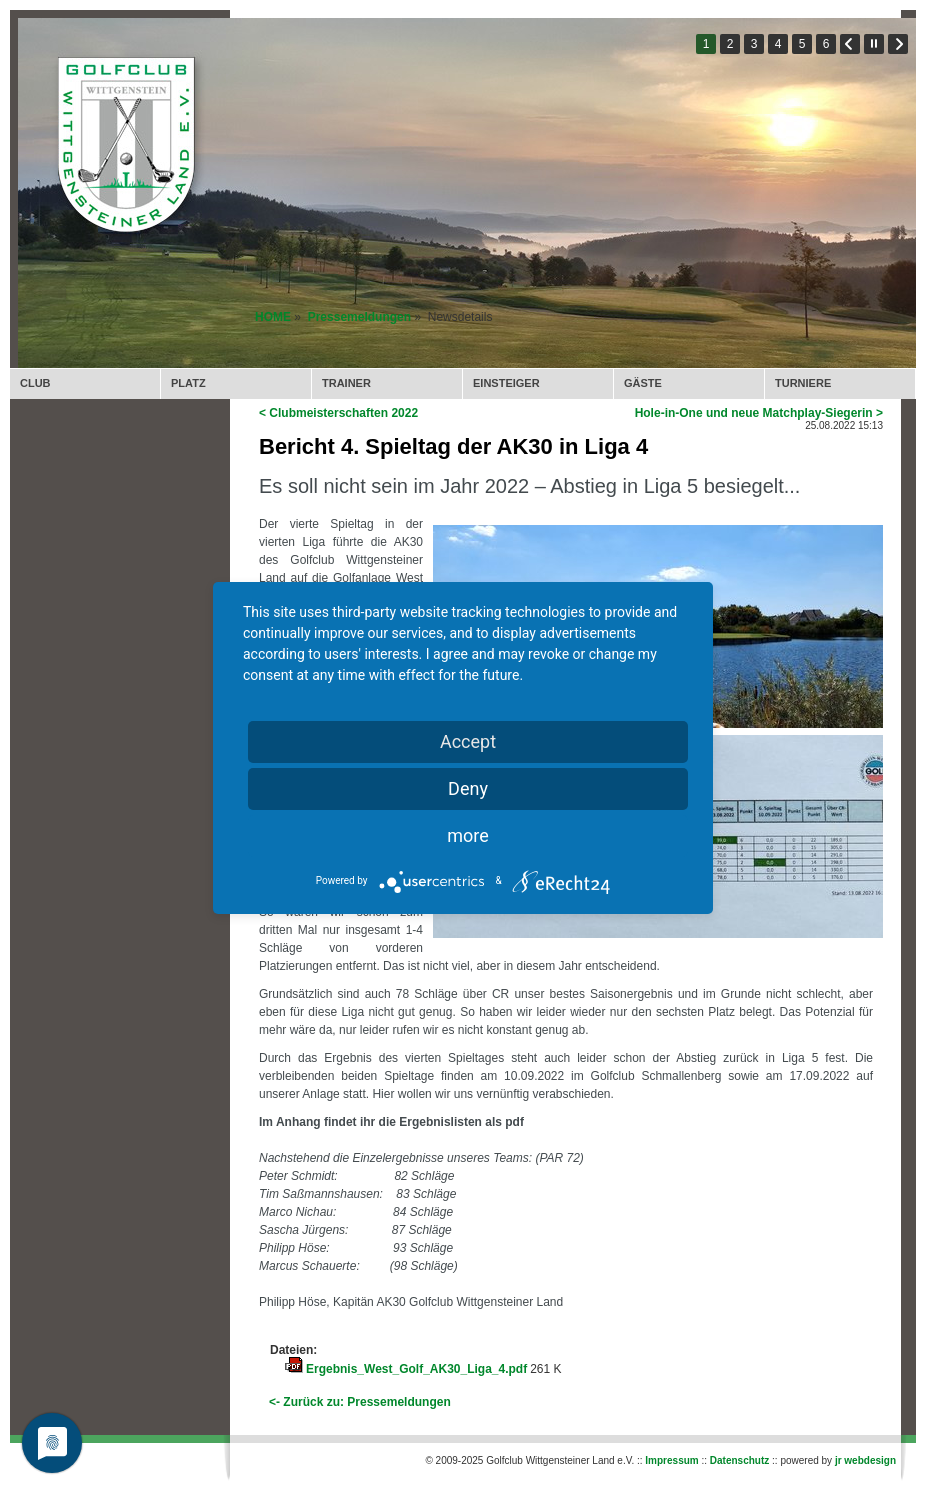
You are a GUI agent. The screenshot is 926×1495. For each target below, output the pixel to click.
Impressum (671, 1460)
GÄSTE (643, 383)
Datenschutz (739, 1460)
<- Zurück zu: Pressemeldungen (360, 1402)
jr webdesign (865, 1460)
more (468, 835)
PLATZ (188, 383)
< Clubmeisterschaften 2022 (338, 413)
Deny (468, 788)
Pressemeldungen (359, 317)
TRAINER (346, 383)
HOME (273, 317)
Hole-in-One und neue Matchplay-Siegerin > (759, 413)
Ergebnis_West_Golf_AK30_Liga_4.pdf (416, 1369)
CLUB (35, 383)
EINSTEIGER (506, 383)
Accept (468, 741)
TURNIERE (803, 383)
